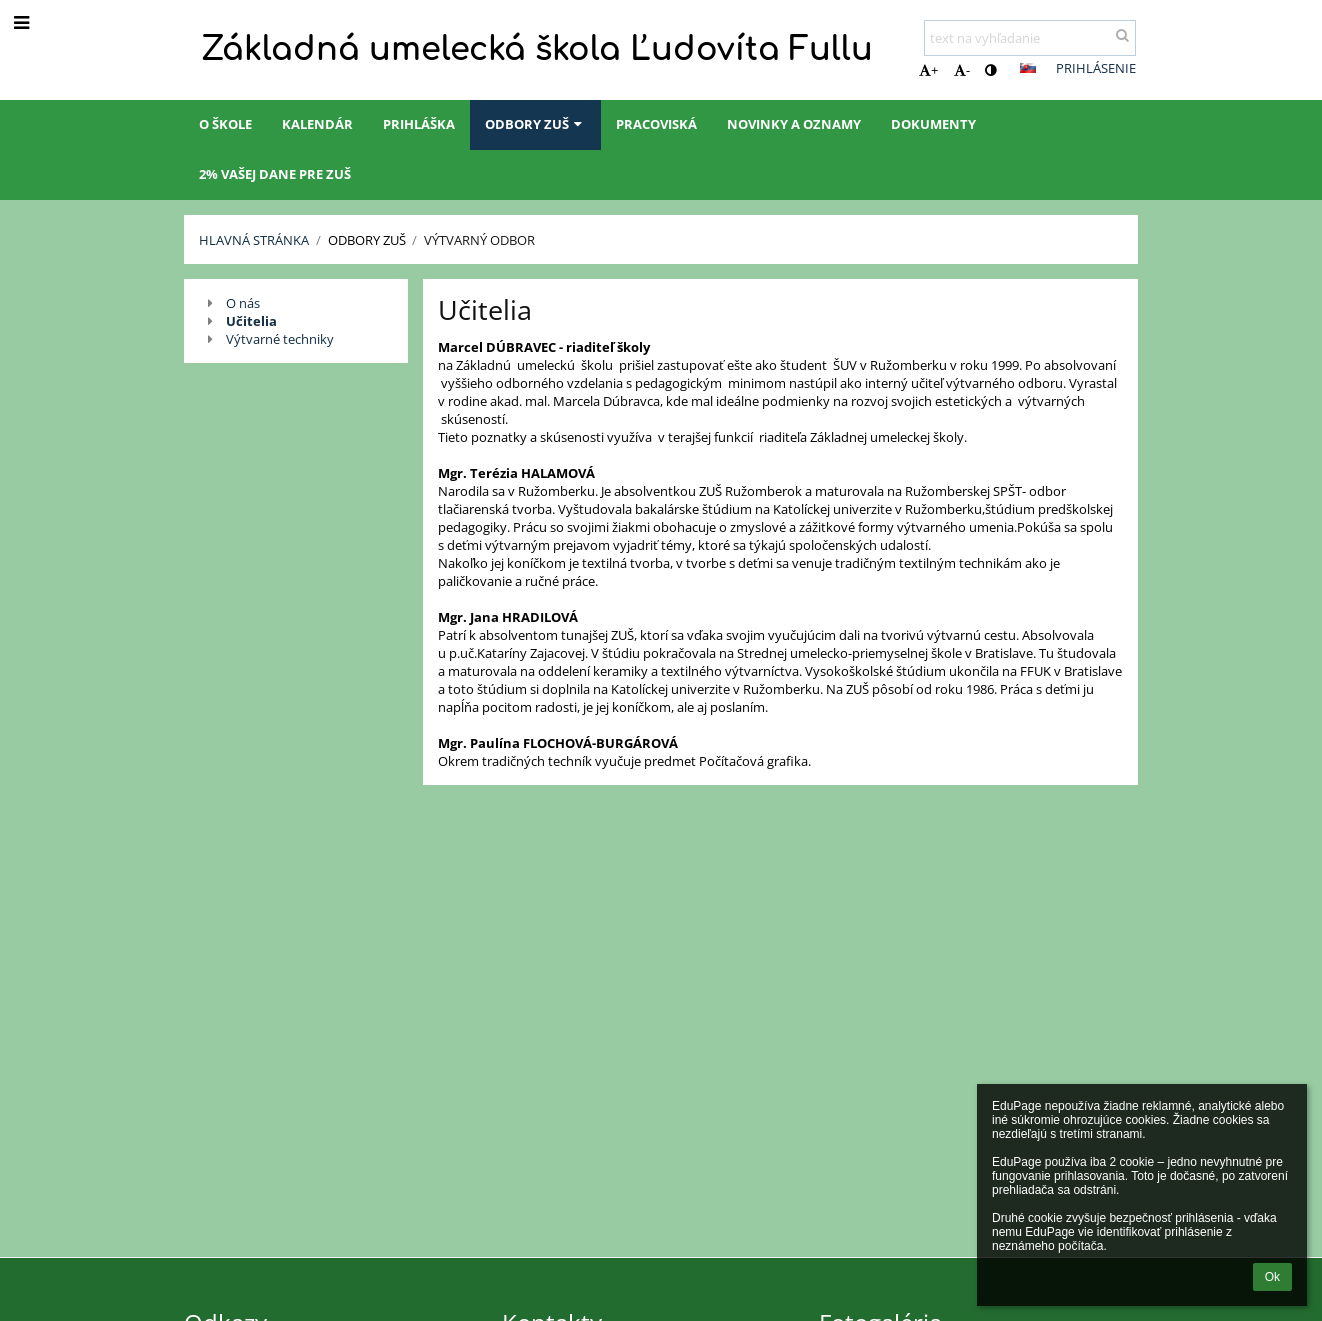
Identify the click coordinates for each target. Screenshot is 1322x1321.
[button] (1028, 68)
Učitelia (251, 321)
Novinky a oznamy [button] (794, 124)
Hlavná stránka (254, 240)
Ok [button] (1272, 1277)
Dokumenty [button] (933, 124)
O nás (243, 303)
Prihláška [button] (419, 124)
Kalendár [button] (317, 124)
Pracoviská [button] (656, 124)
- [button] (962, 70)
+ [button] (928, 70)
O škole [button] (225, 124)
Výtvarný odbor (479, 240)
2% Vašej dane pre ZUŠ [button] (275, 174)
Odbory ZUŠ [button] (535, 124)
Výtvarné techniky (280, 339)
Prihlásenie (1096, 68)
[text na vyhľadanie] (1030, 38)
